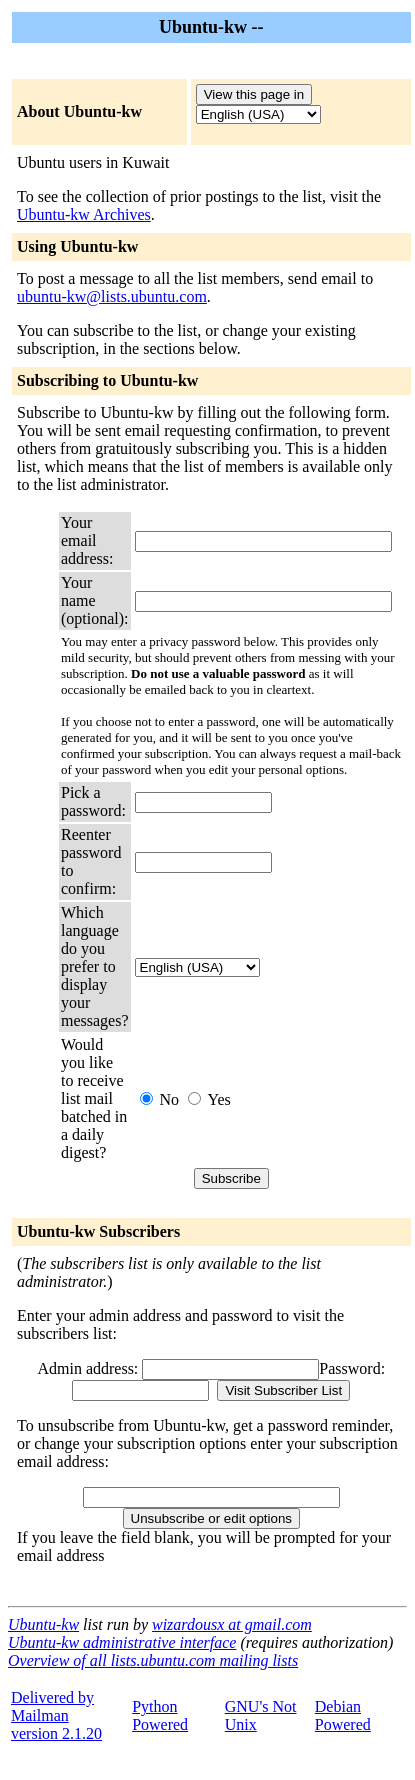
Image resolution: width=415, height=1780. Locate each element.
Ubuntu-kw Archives (84, 214)
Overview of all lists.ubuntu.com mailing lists (153, 1660)
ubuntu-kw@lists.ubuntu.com (112, 296)
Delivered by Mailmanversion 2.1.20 (56, 1715)
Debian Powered (343, 1715)
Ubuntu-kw (43, 1624)
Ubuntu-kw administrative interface (122, 1642)
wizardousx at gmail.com (232, 1624)
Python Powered (160, 1715)
